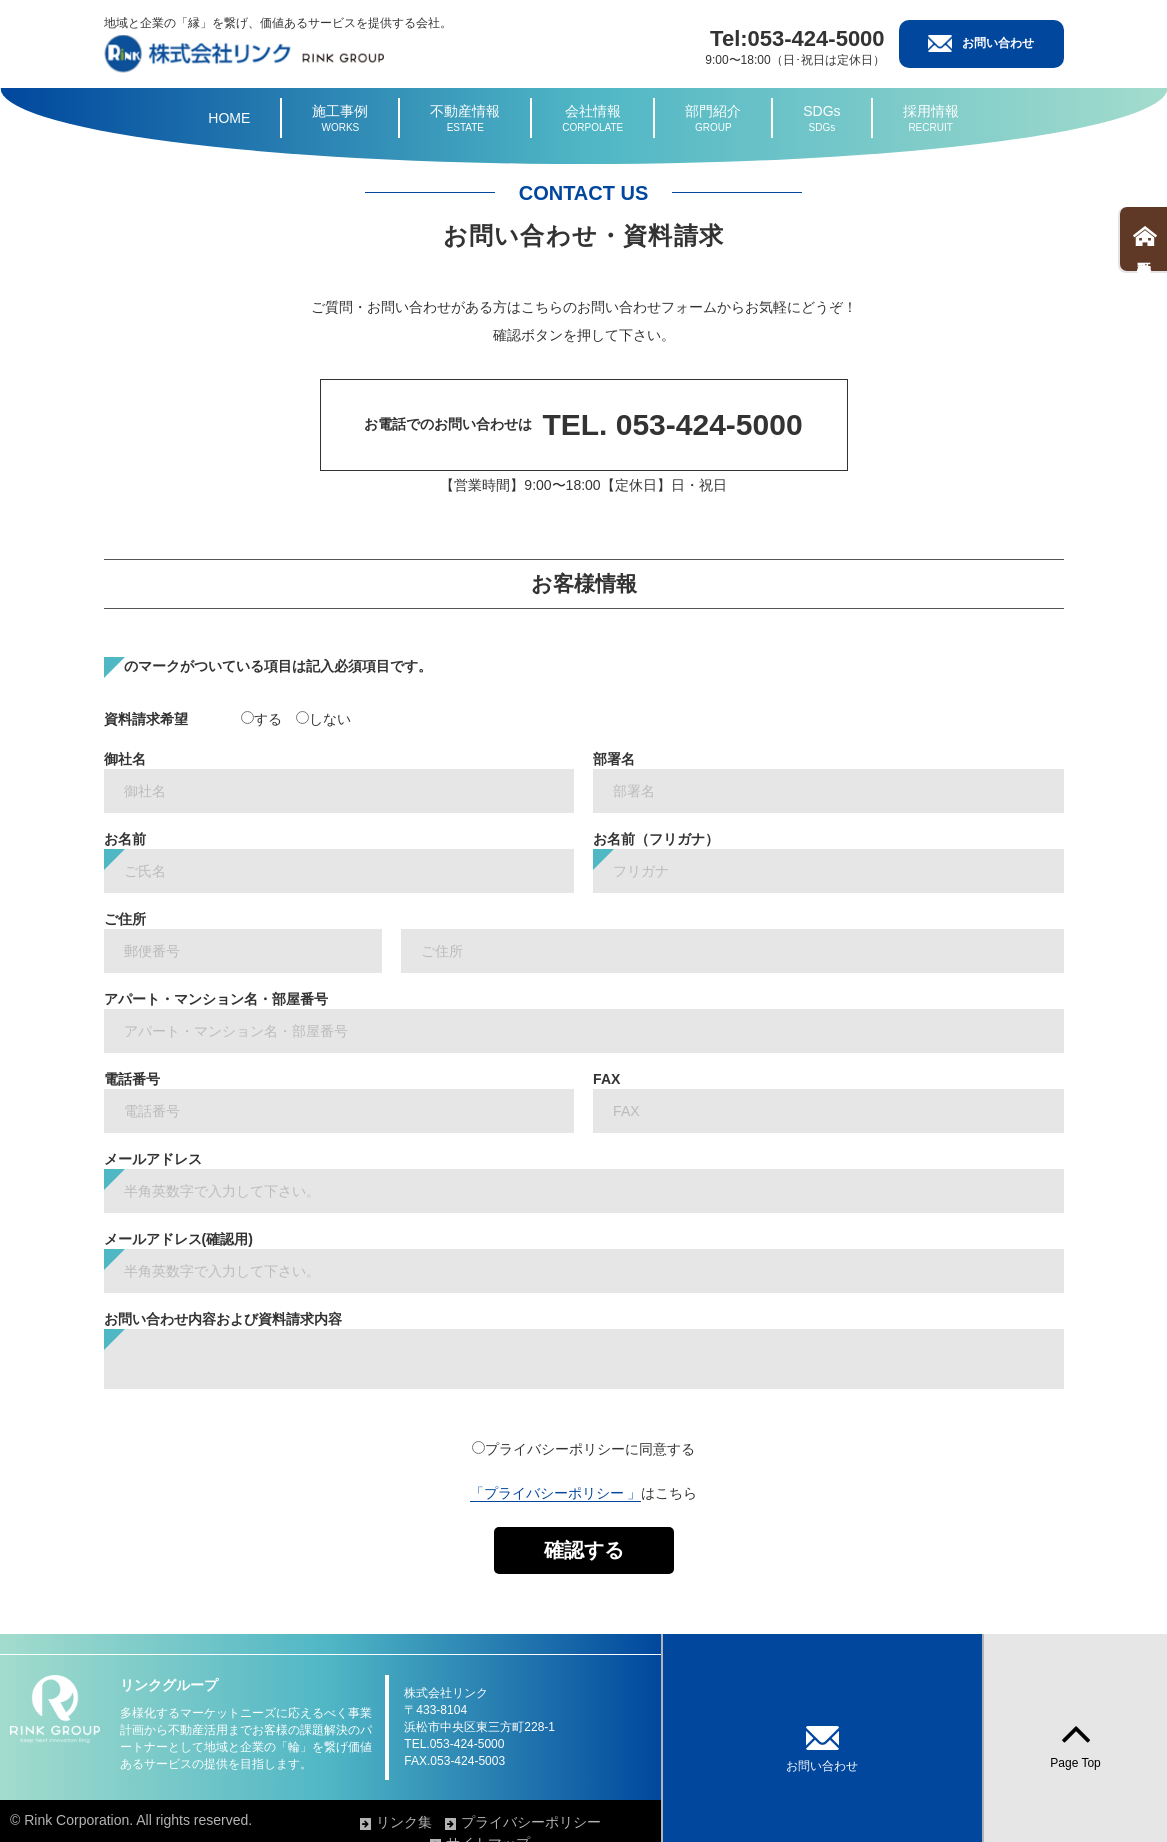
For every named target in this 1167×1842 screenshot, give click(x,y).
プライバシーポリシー (679, 1822)
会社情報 (592, 119)
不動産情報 (465, 119)
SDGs (821, 119)
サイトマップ (821, 1822)
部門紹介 (713, 119)
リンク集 (551, 1822)
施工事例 (340, 119)
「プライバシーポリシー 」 (556, 1493)
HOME (229, 118)
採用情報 (931, 119)
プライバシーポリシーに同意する (583, 1449)
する (261, 719)
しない (323, 719)
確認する (584, 1550)
